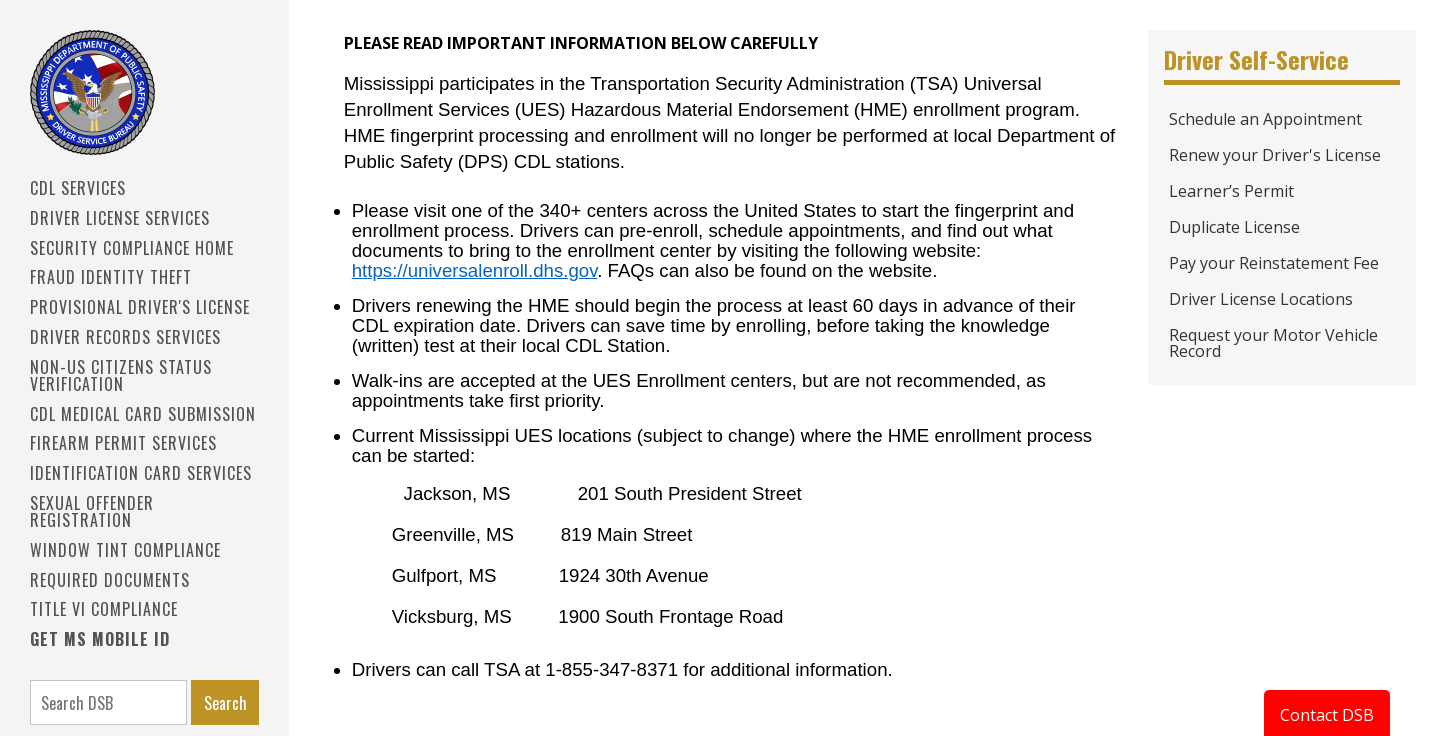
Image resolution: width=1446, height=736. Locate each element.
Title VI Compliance (104, 609)
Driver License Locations (1261, 299)
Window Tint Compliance (125, 550)
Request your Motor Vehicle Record (1273, 343)
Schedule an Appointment (1265, 119)
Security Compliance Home (132, 248)
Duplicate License (1234, 227)
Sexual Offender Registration (92, 511)
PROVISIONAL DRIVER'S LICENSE (140, 307)
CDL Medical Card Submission (143, 414)
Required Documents (110, 580)
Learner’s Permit (1231, 191)
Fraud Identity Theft (111, 277)
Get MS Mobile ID (100, 639)
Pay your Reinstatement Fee (1274, 263)
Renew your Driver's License (1275, 155)
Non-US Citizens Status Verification (121, 375)
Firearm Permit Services (123, 443)
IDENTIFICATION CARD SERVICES (141, 473)
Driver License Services (120, 218)
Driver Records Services (125, 337)
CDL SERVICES (78, 188)
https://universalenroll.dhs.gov (474, 270)
